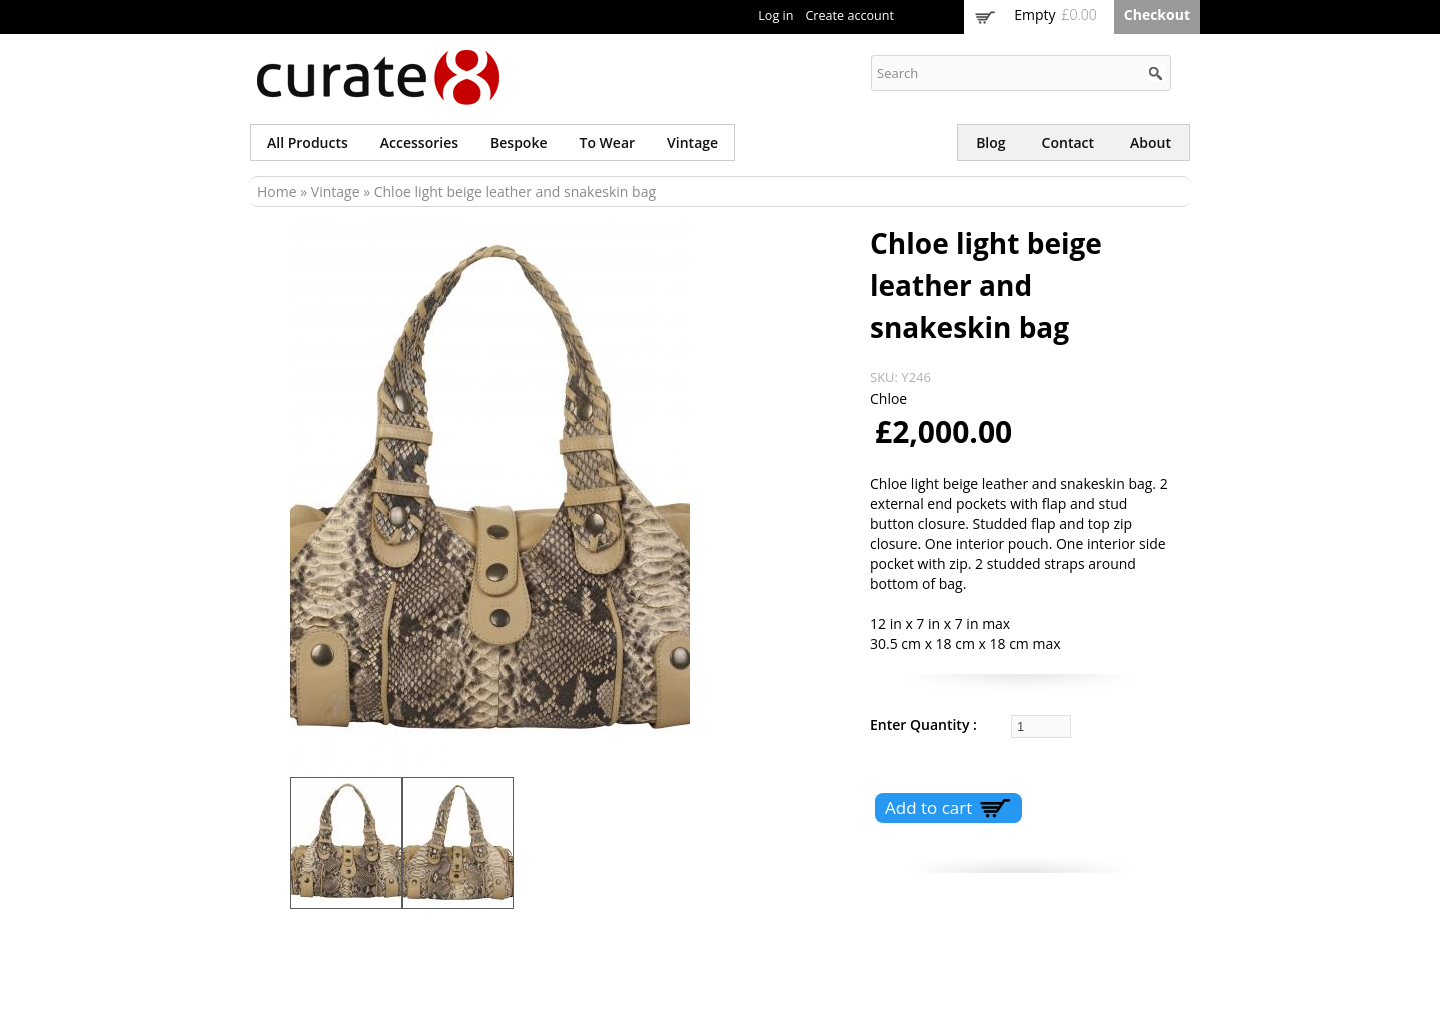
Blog (990, 142)
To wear (608, 142)
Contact (1068, 142)
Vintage (692, 142)
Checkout (1157, 14)
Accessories (419, 142)
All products (307, 142)
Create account (849, 15)
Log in (775, 15)
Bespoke (518, 142)
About (1150, 142)
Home (277, 191)
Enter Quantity (921, 724)
